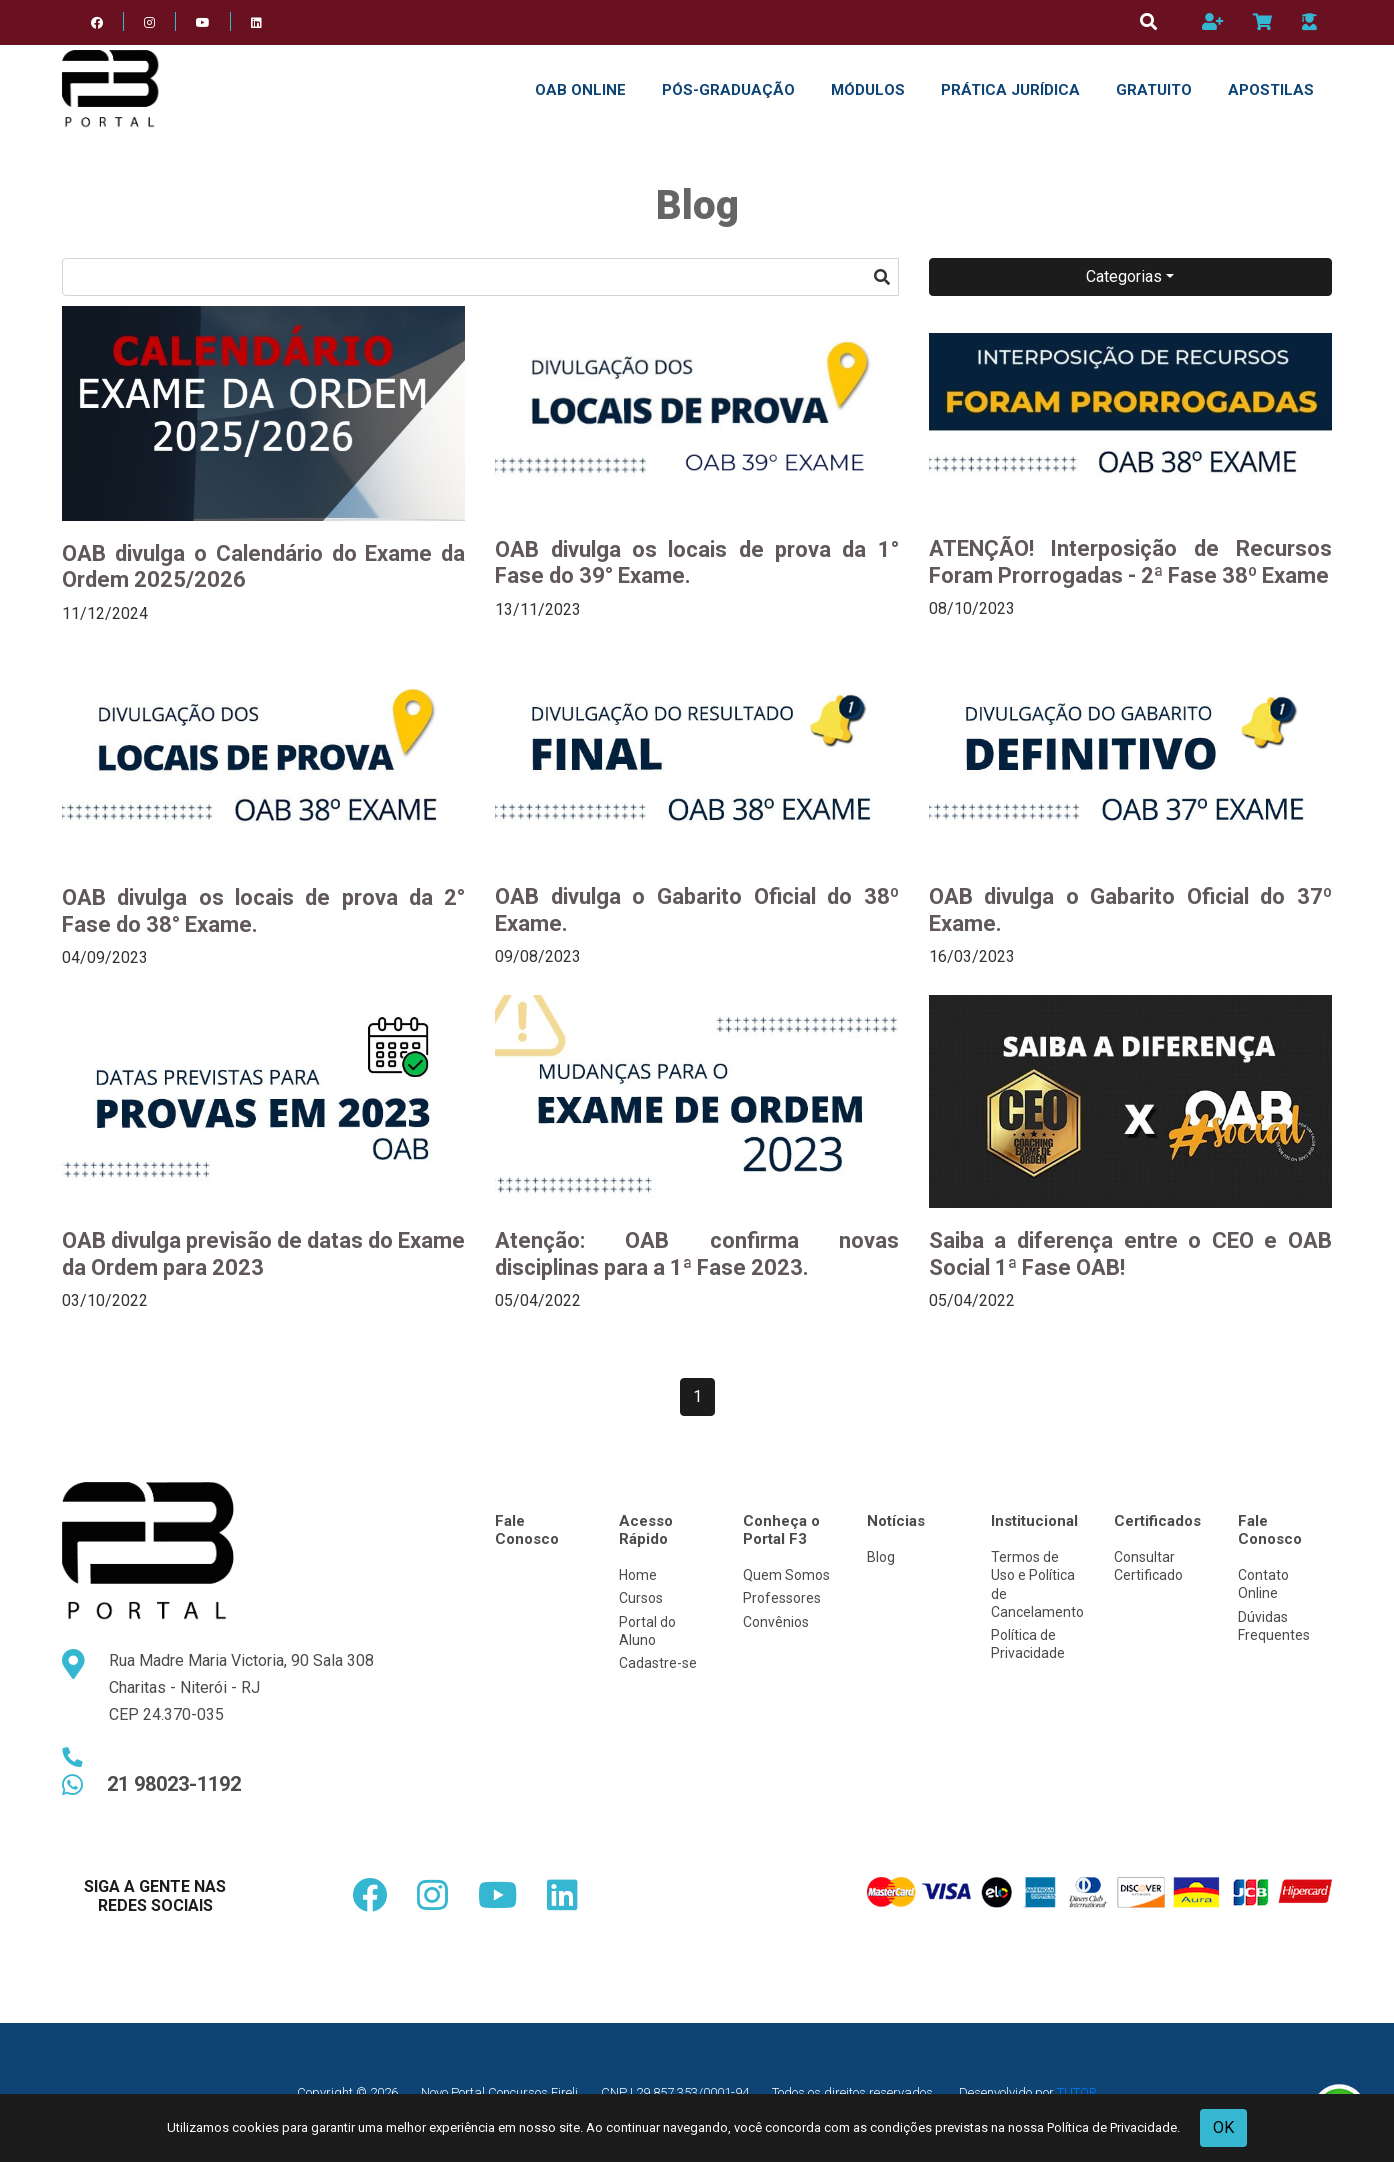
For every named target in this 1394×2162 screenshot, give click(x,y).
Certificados (1157, 1521)
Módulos (868, 90)
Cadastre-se (658, 1663)
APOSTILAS (1271, 90)
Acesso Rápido (646, 1530)
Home (638, 1575)
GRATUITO (1154, 90)
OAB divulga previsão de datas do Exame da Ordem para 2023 (263, 1253)
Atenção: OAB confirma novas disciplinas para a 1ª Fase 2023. (696, 1253)
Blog (881, 1557)
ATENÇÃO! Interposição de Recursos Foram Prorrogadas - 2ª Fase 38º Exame (1130, 561)
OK (1223, 2127)
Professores (782, 1598)
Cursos (641, 1598)
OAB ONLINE (580, 90)
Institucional (1034, 1521)
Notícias (896, 1521)
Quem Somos (786, 1575)
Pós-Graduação (728, 90)
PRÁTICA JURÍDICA (1010, 90)
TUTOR (1077, 2092)
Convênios (776, 1622)
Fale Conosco (527, 1530)
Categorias (1124, 276)
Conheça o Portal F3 (781, 1530)
